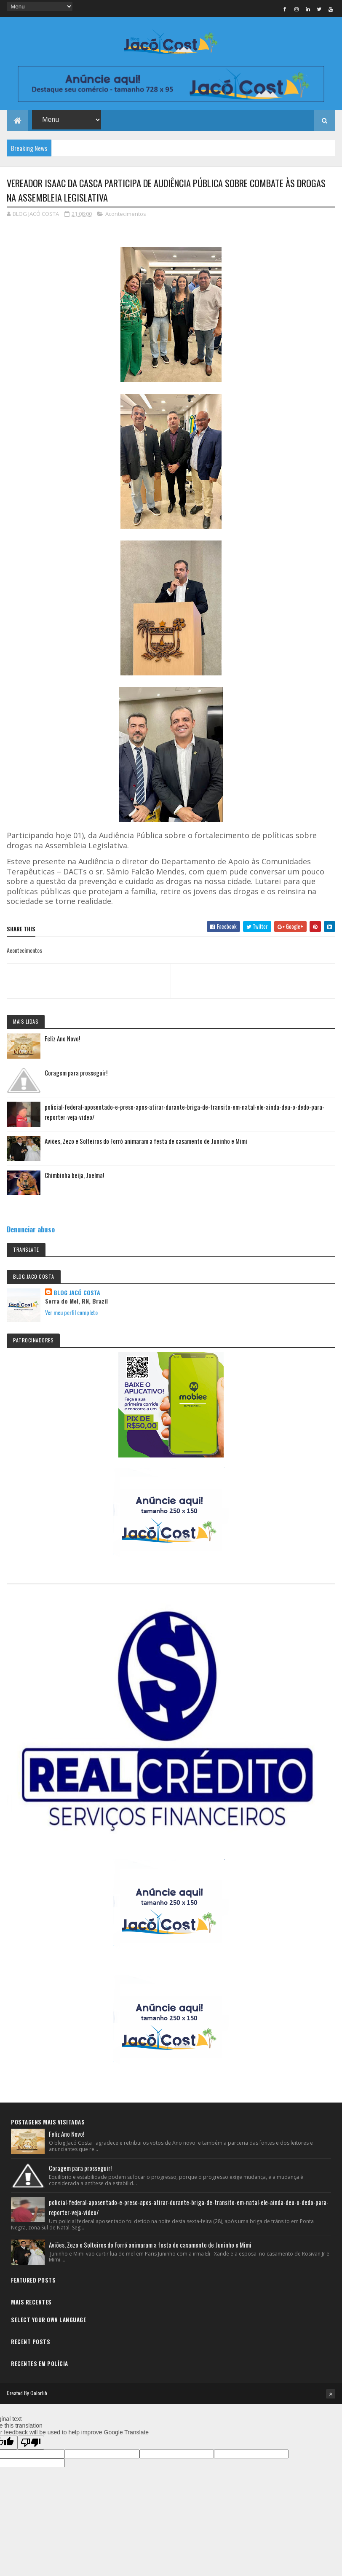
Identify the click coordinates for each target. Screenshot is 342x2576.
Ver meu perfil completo (71, 1313)
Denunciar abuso (31, 1231)
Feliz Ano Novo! (62, 1040)
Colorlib (38, 2394)
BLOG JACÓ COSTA (76, 1294)
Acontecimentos (125, 215)
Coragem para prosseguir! (76, 1074)
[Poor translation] (30, 2444)
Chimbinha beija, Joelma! (74, 1176)
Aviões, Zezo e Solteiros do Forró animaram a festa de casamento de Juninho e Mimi (146, 1142)
